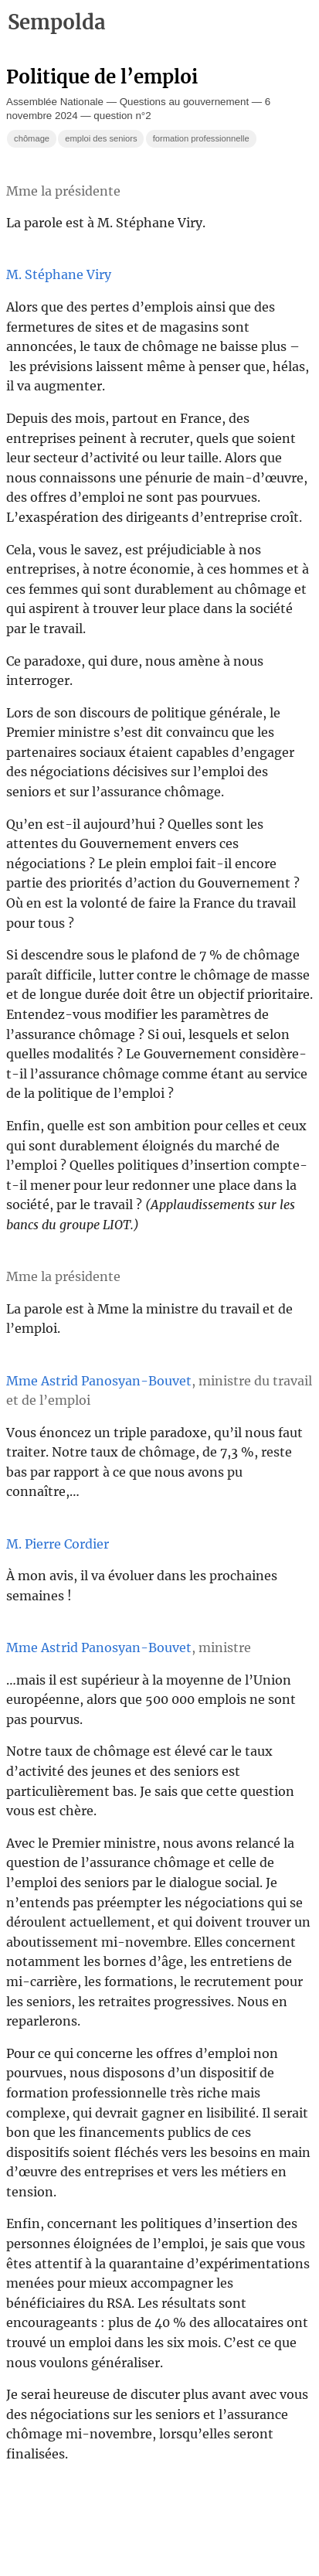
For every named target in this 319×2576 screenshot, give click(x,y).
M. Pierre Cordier (57, 1544)
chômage (31, 138)
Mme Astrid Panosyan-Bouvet (99, 1381)
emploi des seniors (101, 138)
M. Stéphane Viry (58, 274)
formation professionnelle (201, 138)
